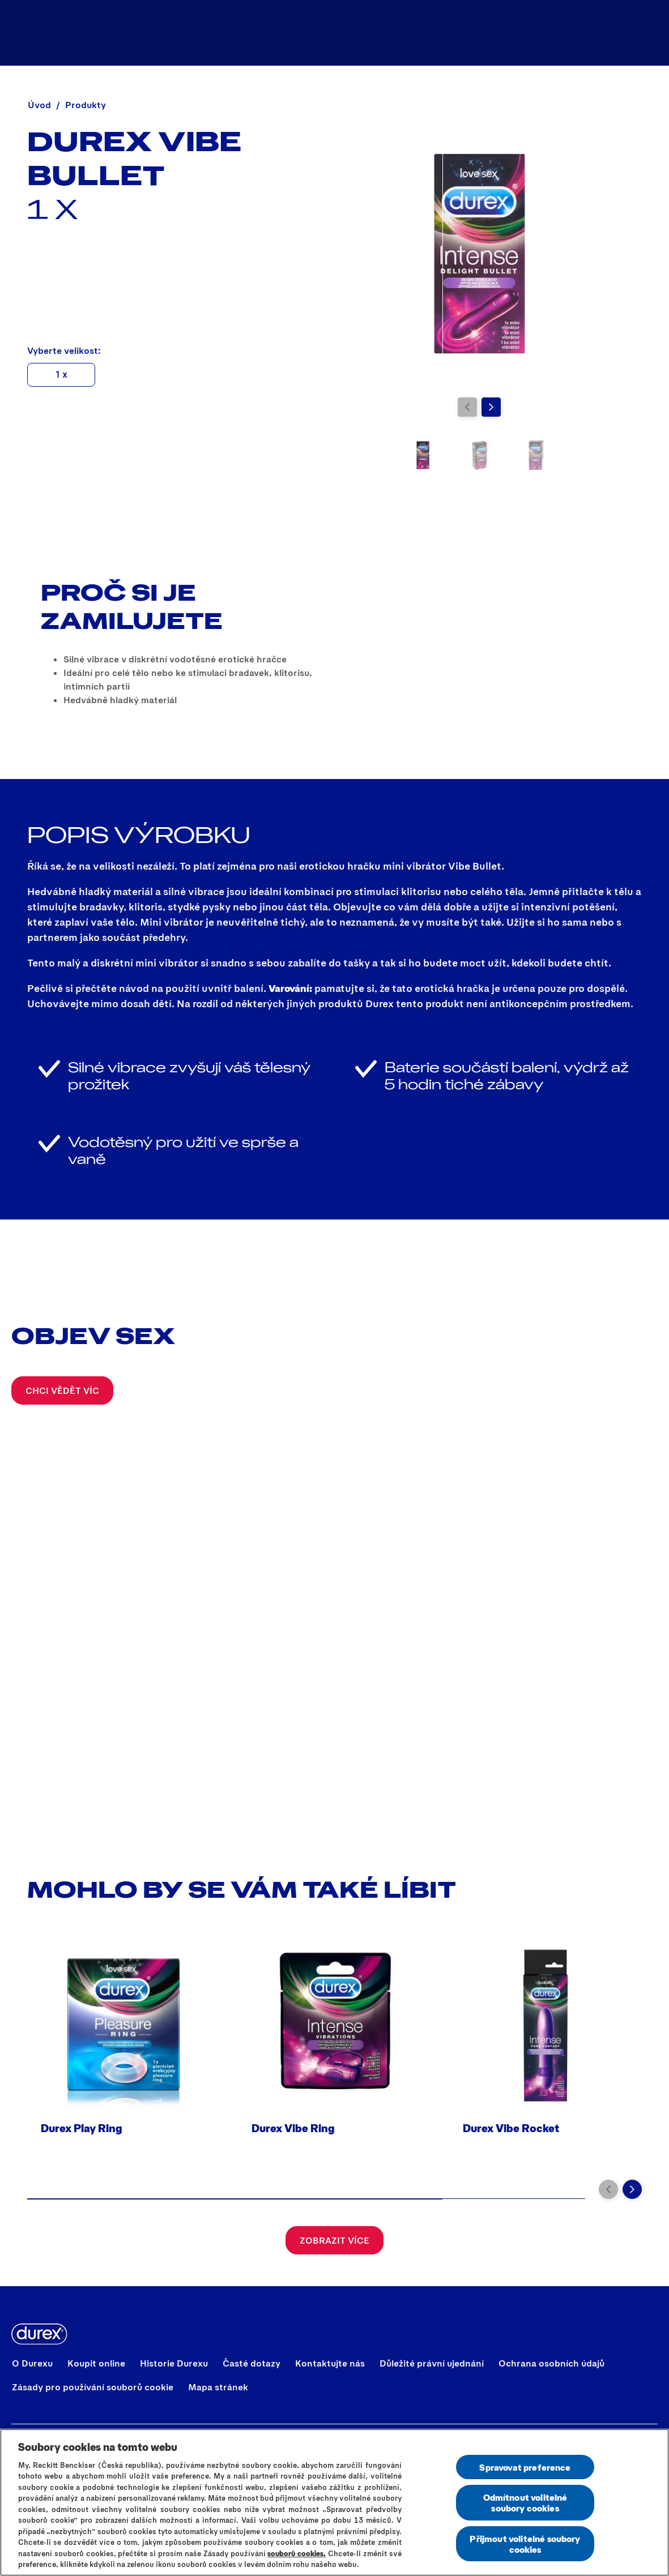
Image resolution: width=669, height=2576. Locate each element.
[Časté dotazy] (251, 2363)
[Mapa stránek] (218, 2387)
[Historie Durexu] (173, 2363)
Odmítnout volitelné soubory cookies (525, 2502)
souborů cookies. (296, 2553)
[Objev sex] (604, 33)
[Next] (491, 407)
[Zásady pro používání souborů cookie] (92, 2387)
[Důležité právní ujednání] (431, 2363)
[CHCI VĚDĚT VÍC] (62, 1390)
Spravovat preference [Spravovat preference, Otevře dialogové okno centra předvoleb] (524, 2467)
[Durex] (38, 33)
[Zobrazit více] (334, 2240)
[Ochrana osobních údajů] (551, 2363)
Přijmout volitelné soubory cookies (525, 2543)
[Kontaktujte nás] (330, 2363)
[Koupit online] (527, 33)
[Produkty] (434, 33)
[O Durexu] (32, 2363)
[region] (334, 2502)
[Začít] (647, 33)
